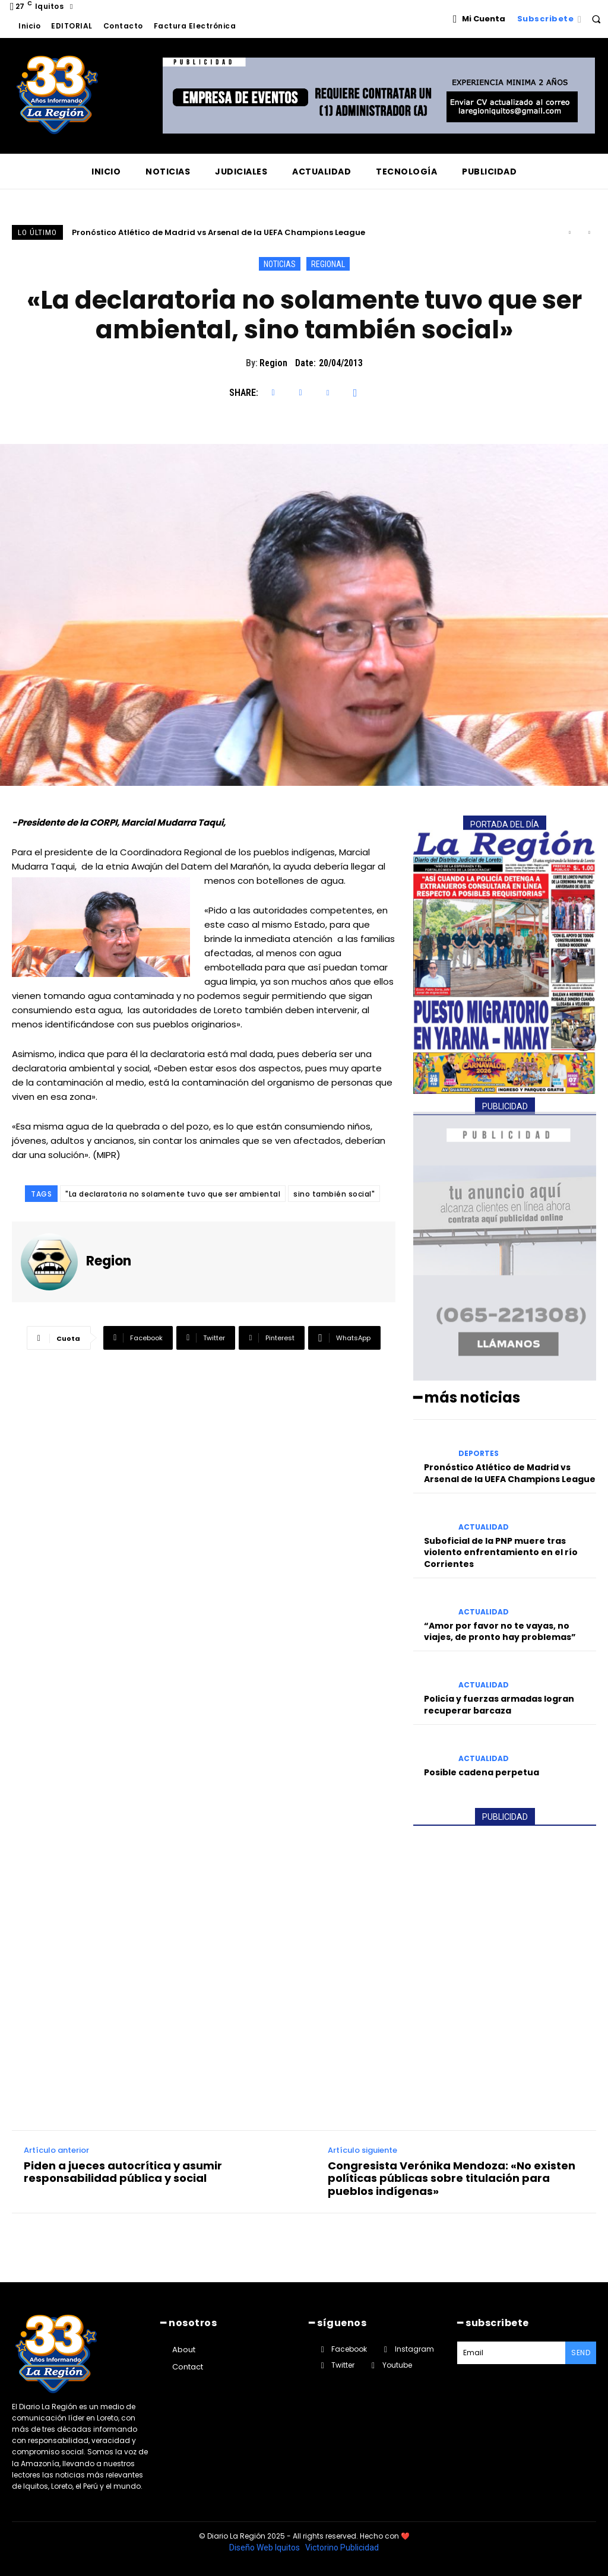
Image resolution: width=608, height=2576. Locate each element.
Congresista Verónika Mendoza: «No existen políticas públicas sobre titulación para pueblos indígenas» (451, 2178)
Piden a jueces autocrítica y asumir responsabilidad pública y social (123, 2172)
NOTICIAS (279, 264)
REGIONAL (328, 264)
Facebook (349, 2349)
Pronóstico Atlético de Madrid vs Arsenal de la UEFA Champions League (218, 232)
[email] (511, 2353)
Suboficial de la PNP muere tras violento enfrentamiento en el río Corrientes (501, 1552)
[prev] (569, 232)
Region (273, 363)
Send (580, 2352)
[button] (596, 19)
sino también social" (334, 1194)
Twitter (342, 2365)
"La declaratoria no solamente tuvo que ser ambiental (172, 1194)
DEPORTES (478, 1453)
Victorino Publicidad (342, 2547)
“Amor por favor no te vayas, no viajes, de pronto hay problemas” (500, 1632)
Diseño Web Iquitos (265, 2547)
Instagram (414, 2349)
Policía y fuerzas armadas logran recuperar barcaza (499, 1705)
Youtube (397, 2365)
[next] (588, 232)
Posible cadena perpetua (481, 1772)
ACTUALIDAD (483, 1527)
